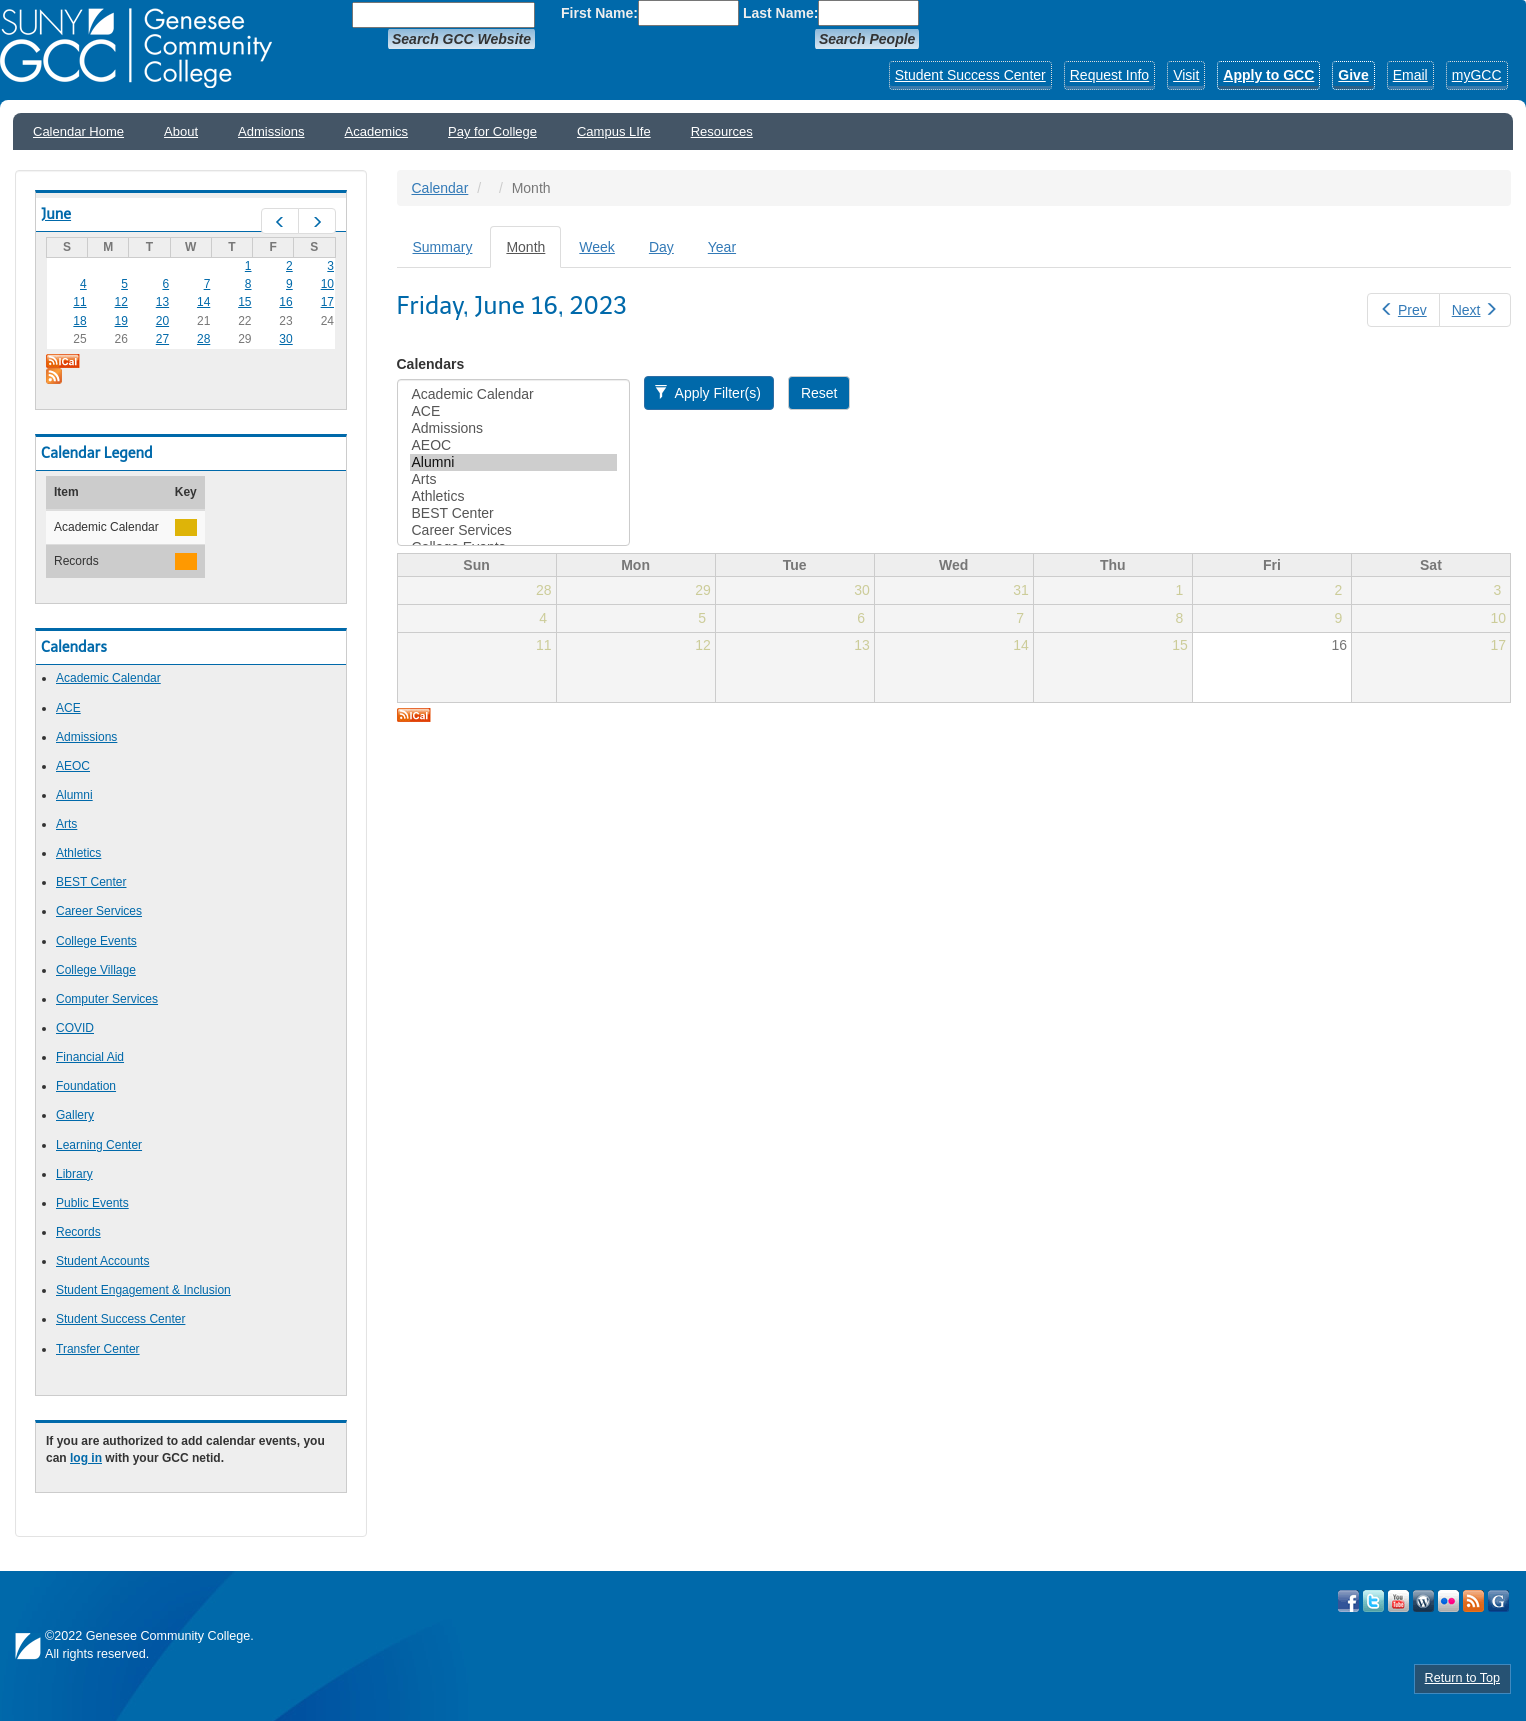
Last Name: (780, 13)
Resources (722, 131)
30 (285, 339)
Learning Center (99, 1145)
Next (1475, 310)
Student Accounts (102, 1261)
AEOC (73, 766)
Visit (1186, 75)
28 (203, 339)
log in (86, 1458)
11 (79, 302)
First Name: (599, 13)
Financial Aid (90, 1057)
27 (162, 339)
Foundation (86, 1086)
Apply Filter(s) (707, 393)
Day (661, 247)
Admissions (271, 131)
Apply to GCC (1268, 75)
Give (1353, 75)
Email (1410, 75)
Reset (819, 393)
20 (162, 321)
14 (203, 302)
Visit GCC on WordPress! (1423, 1601)
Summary (443, 247)
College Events (96, 941)
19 (121, 321)
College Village (96, 970)
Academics (377, 131)
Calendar (440, 188)
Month (533, 252)
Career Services (99, 911)
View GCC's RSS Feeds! (1473, 1601)
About (181, 131)
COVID (75, 1028)
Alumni (74, 795)
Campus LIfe (614, 131)
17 (327, 302)
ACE (68, 708)
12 (121, 302)
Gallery (75, 1115)
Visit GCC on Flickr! (1448, 1601)
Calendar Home (78, 131)
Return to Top (1462, 1678)
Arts (66, 824)
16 (285, 302)
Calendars (431, 364)
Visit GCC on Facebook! (1348, 1601)
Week (597, 247)
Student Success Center (970, 75)
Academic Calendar (108, 678)
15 (244, 302)
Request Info (1109, 75)
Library (74, 1174)
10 (327, 284)
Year (722, 247)
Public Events (92, 1203)
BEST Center (91, 882)
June (56, 214)
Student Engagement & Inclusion (143, 1290)
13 (162, 302)
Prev (1403, 310)
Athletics (78, 853)
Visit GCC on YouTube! (1398, 1601)
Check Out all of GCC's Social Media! (1498, 1601)
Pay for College (492, 131)
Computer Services (107, 999)
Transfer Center (98, 1349)
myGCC (1477, 75)
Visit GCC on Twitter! (1373, 1601)
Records (78, 1232)
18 (79, 321)
